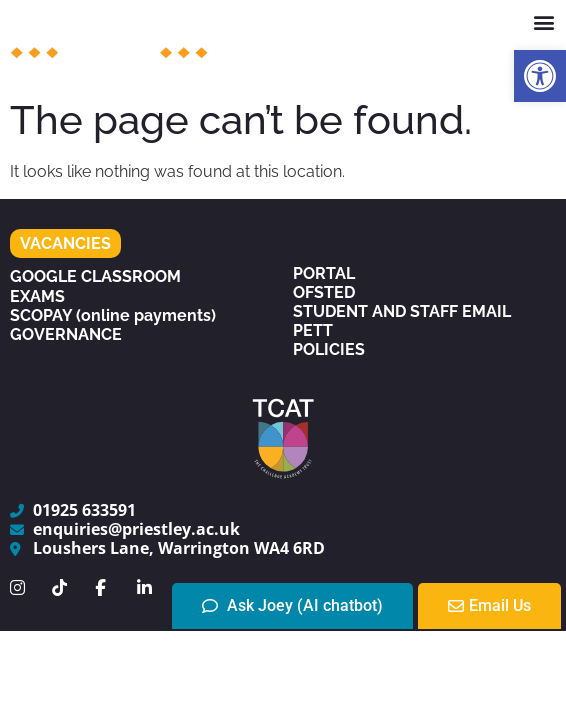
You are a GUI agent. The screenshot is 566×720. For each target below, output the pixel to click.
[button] (540, 76)
